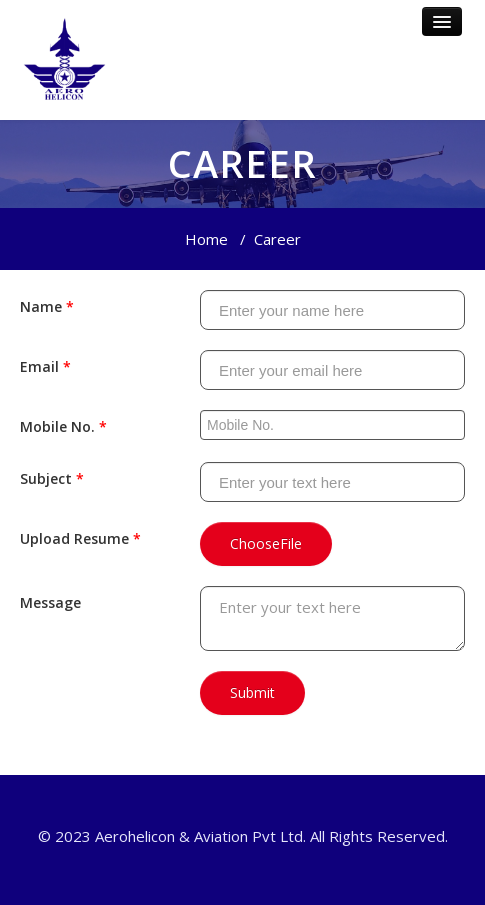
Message (50, 602)
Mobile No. (63, 426)
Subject (52, 478)
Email (45, 366)
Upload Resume (80, 538)
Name (47, 306)
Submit (252, 692)
